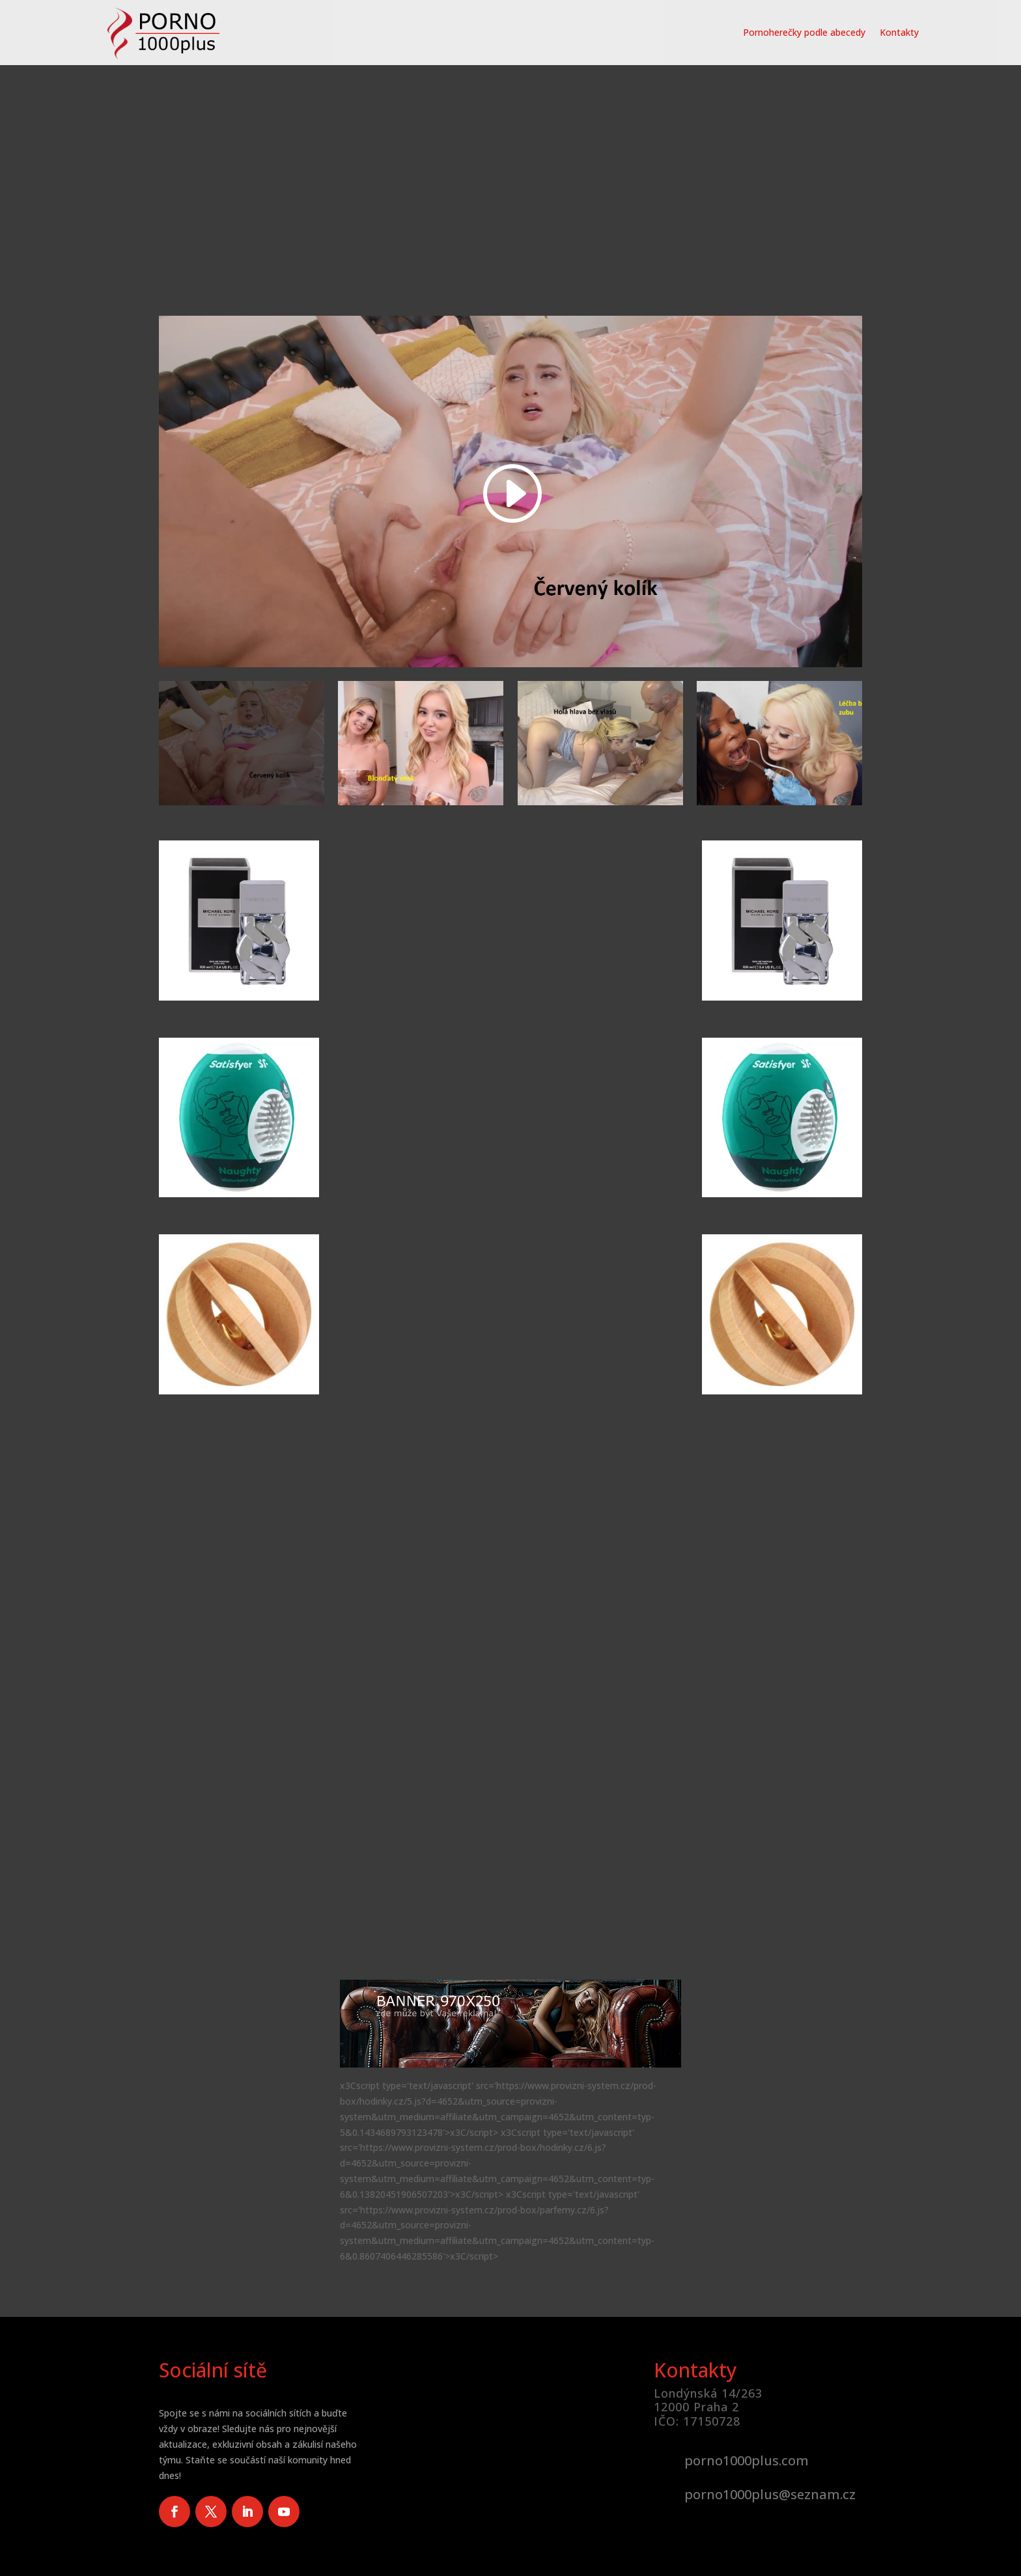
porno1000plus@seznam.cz (770, 2494)
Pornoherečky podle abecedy (804, 32)
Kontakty (899, 32)
